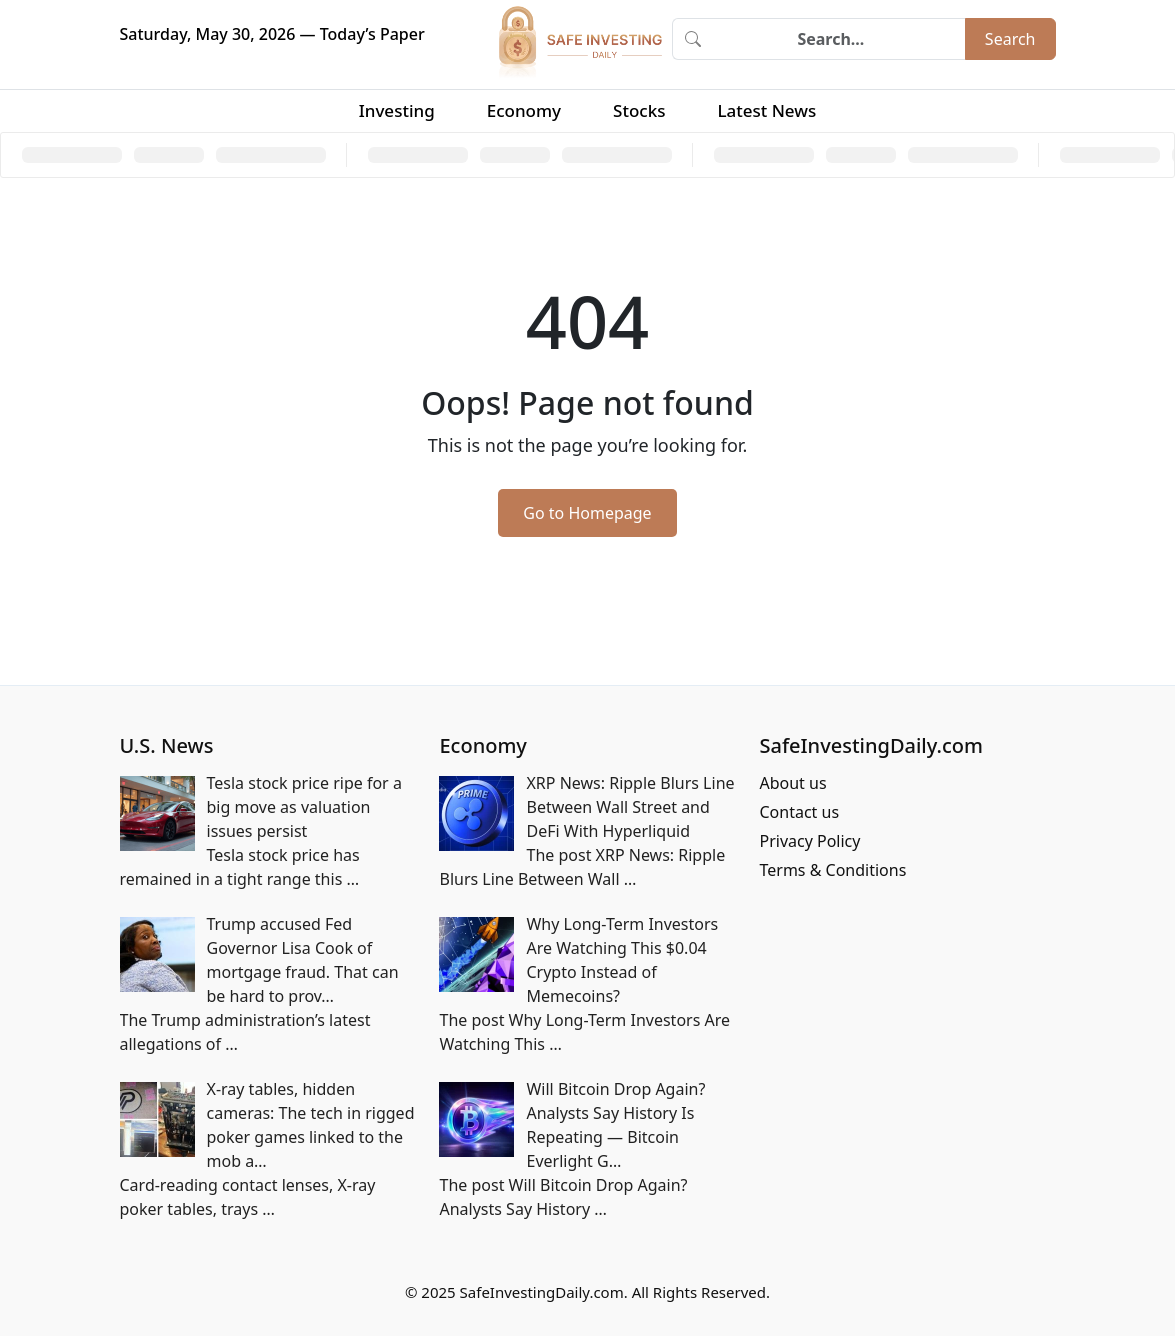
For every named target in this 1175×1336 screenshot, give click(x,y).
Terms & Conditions (832, 870)
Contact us (799, 812)
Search (1010, 39)
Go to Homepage (587, 513)
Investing (397, 110)
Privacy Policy (809, 841)
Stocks (639, 110)
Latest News (766, 110)
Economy (524, 110)
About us (792, 783)
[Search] (839, 39)
